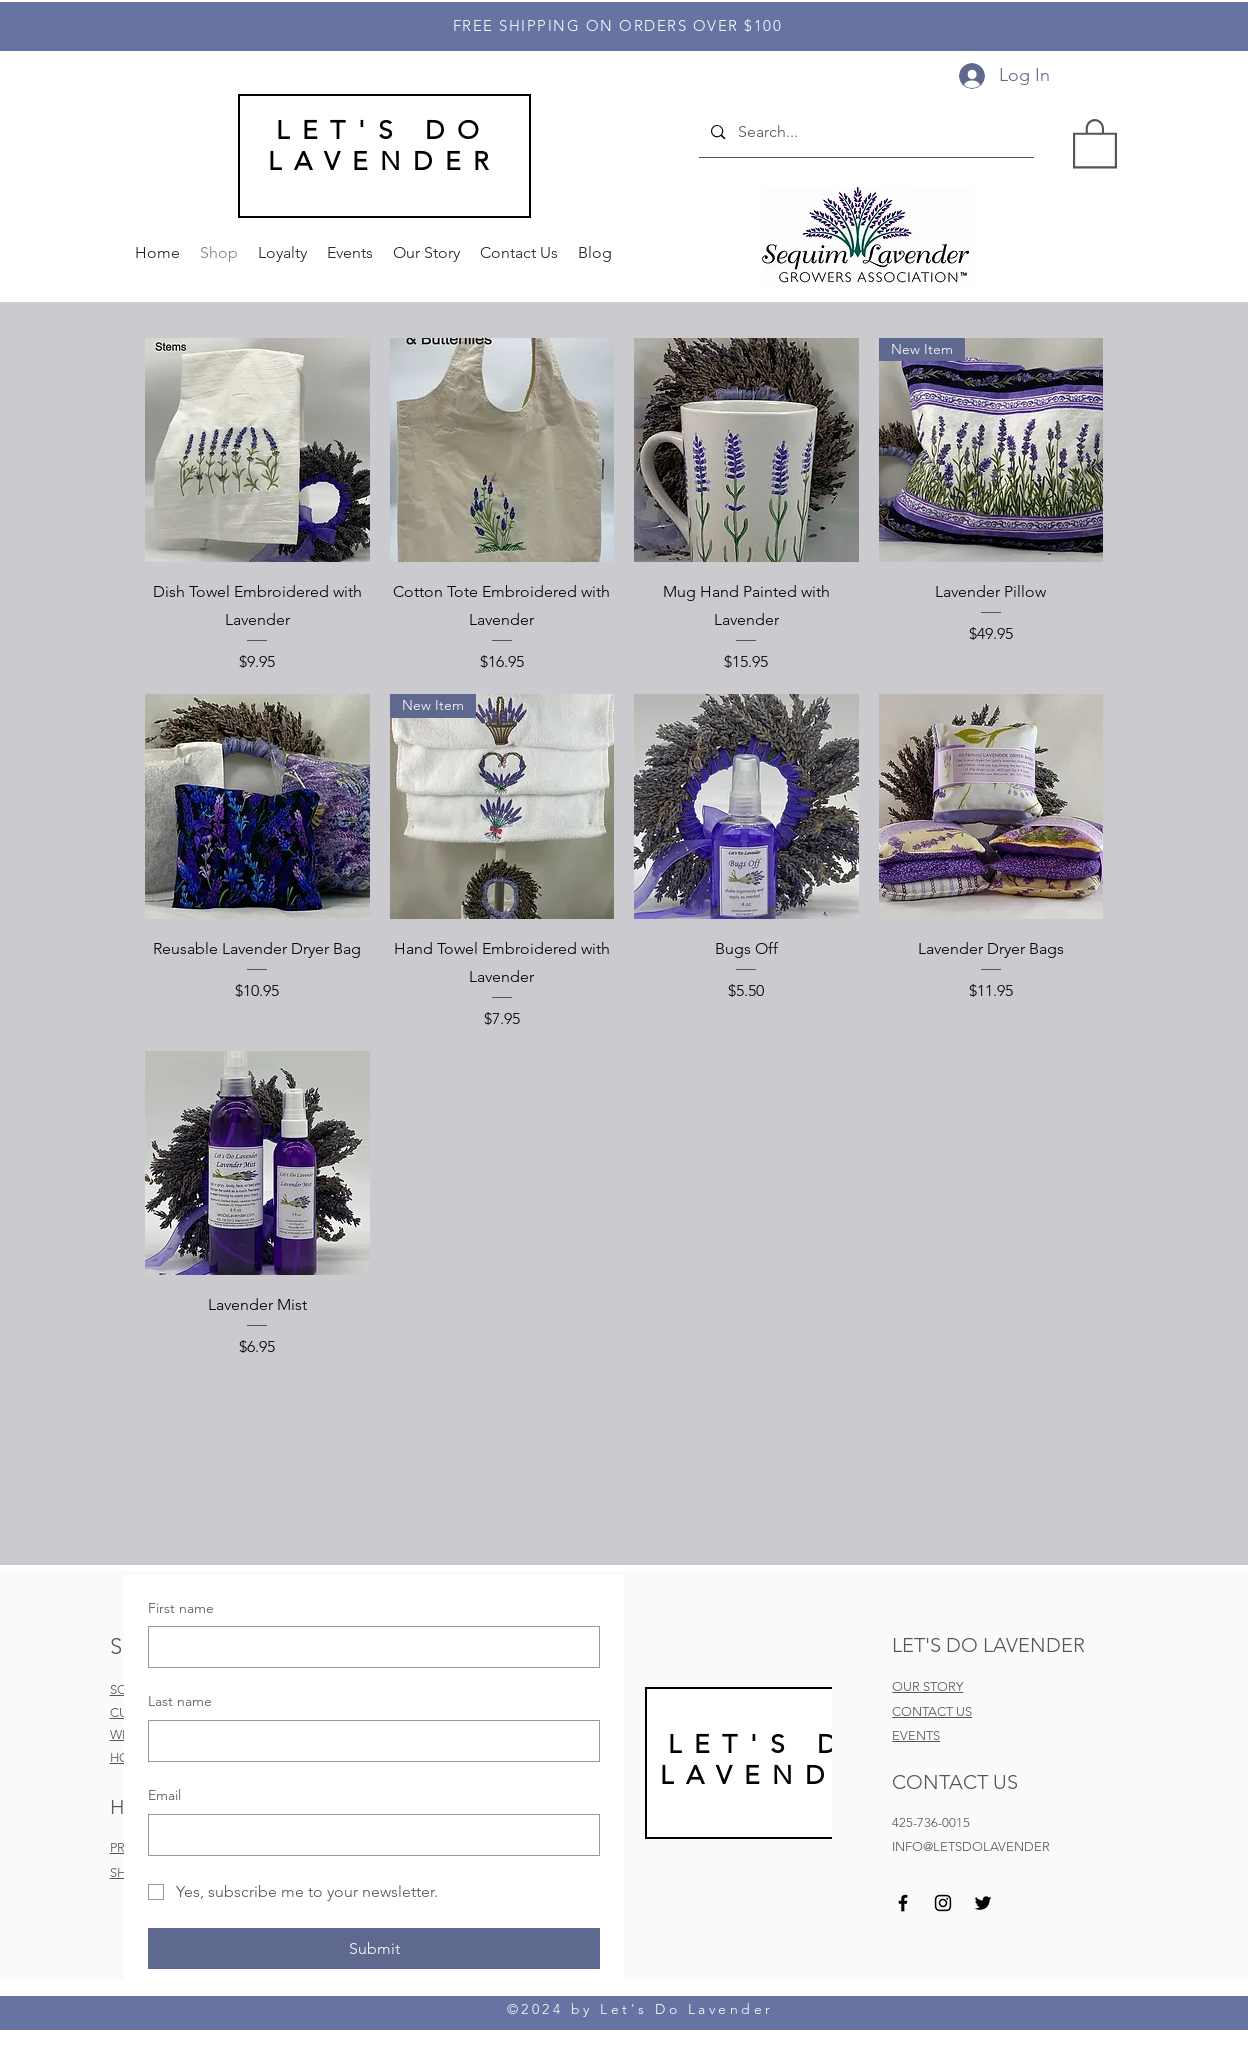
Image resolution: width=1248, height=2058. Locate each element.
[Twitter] (983, 1903)
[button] (1095, 142)
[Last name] (368, 1741)
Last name (180, 1701)
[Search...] (865, 133)
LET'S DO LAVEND (772, 1760)
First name (181, 1608)
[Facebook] (903, 1903)
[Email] (368, 1835)
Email (164, 1795)
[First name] (368, 1647)
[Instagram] (943, 1903)
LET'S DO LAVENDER (384, 146)
